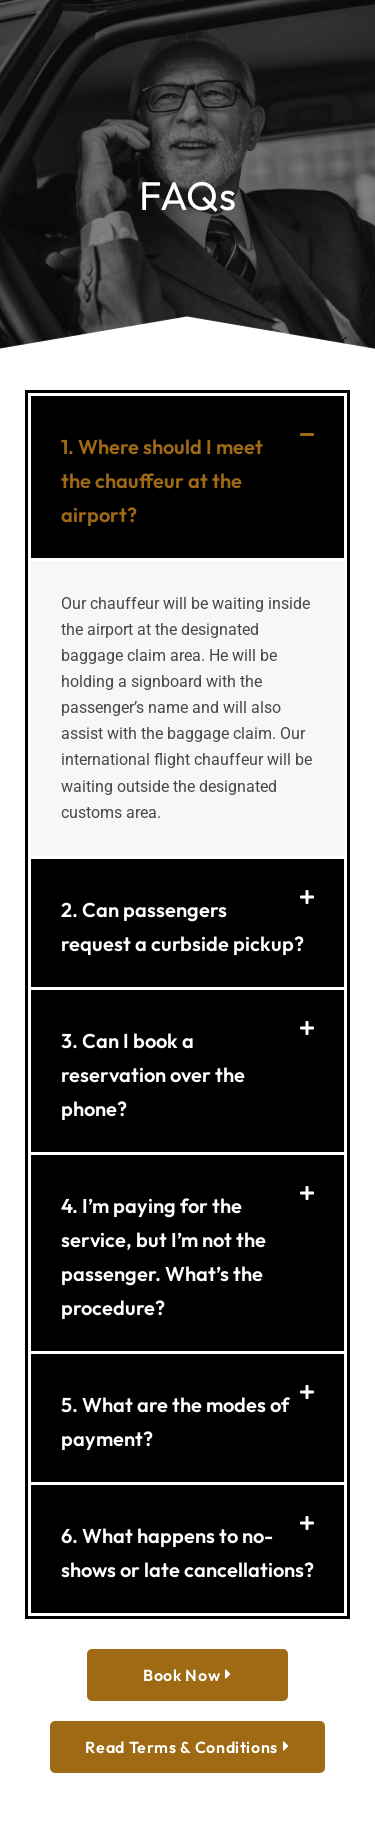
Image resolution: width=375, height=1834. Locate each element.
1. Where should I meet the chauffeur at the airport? (162, 480)
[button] (187, 477)
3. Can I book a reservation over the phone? (153, 1074)
